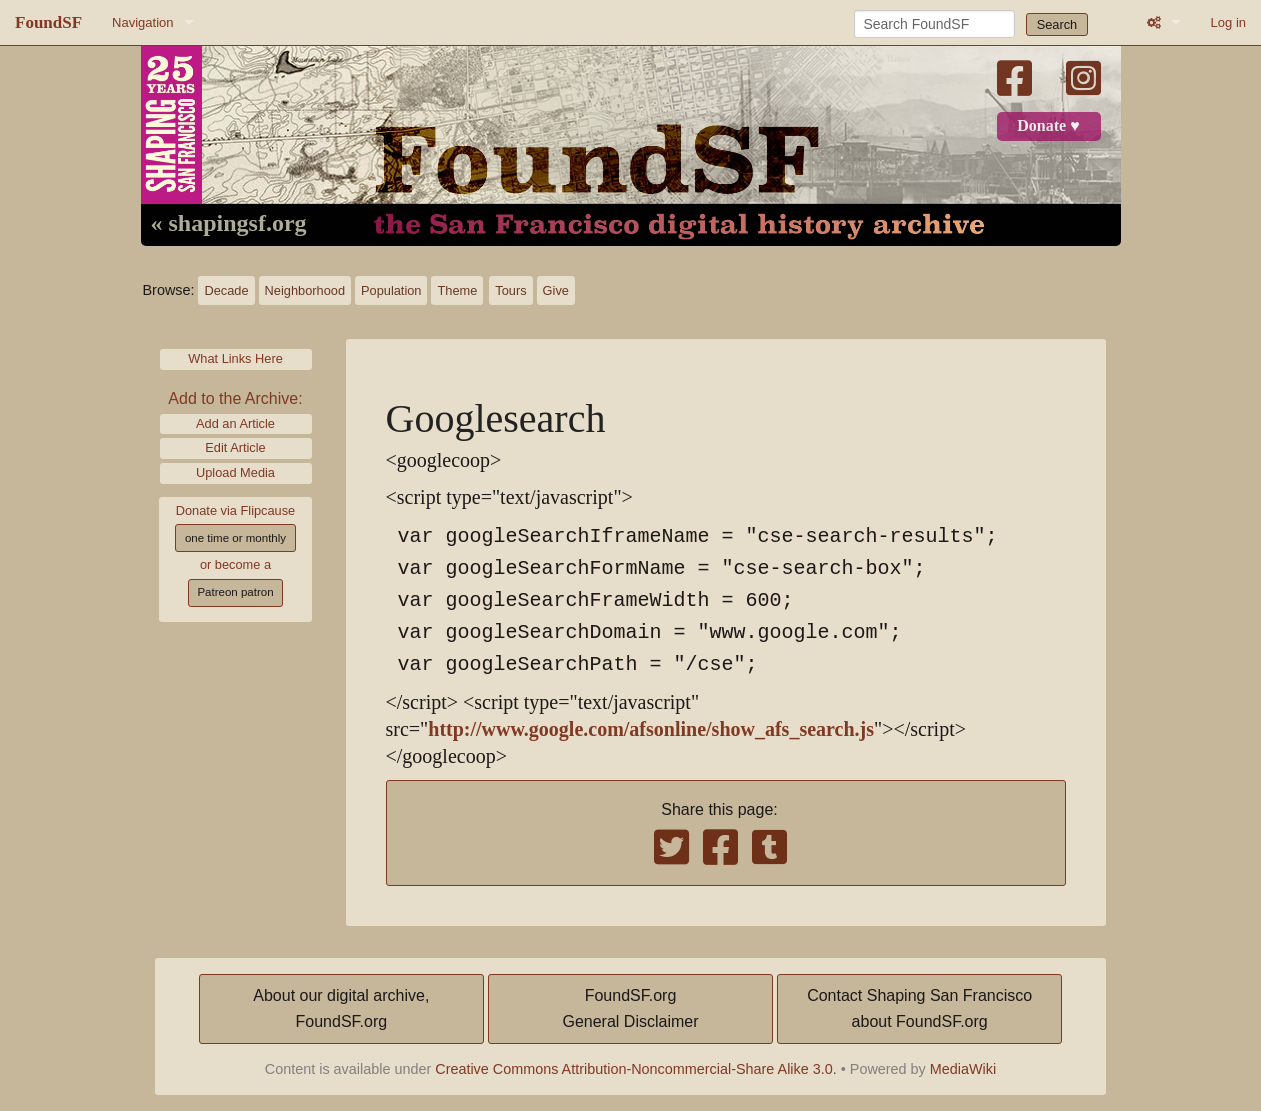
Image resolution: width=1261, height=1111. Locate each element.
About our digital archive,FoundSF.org (341, 1008)
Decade (226, 290)
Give (556, 290)
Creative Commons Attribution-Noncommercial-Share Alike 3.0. (636, 1069)
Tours (510, 290)
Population (391, 290)
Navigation (142, 22)
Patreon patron (235, 592)
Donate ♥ (1048, 126)
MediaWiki (963, 1069)
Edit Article (235, 447)
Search (1057, 24)
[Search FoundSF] (934, 24)
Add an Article (235, 423)
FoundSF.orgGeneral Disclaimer (630, 1008)
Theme (457, 290)
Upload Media (235, 472)
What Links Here (235, 358)
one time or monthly (235, 538)
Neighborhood (305, 290)
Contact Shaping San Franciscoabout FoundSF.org (919, 1008)
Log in (1228, 22)
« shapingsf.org (229, 224)
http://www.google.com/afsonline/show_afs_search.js (651, 729)
